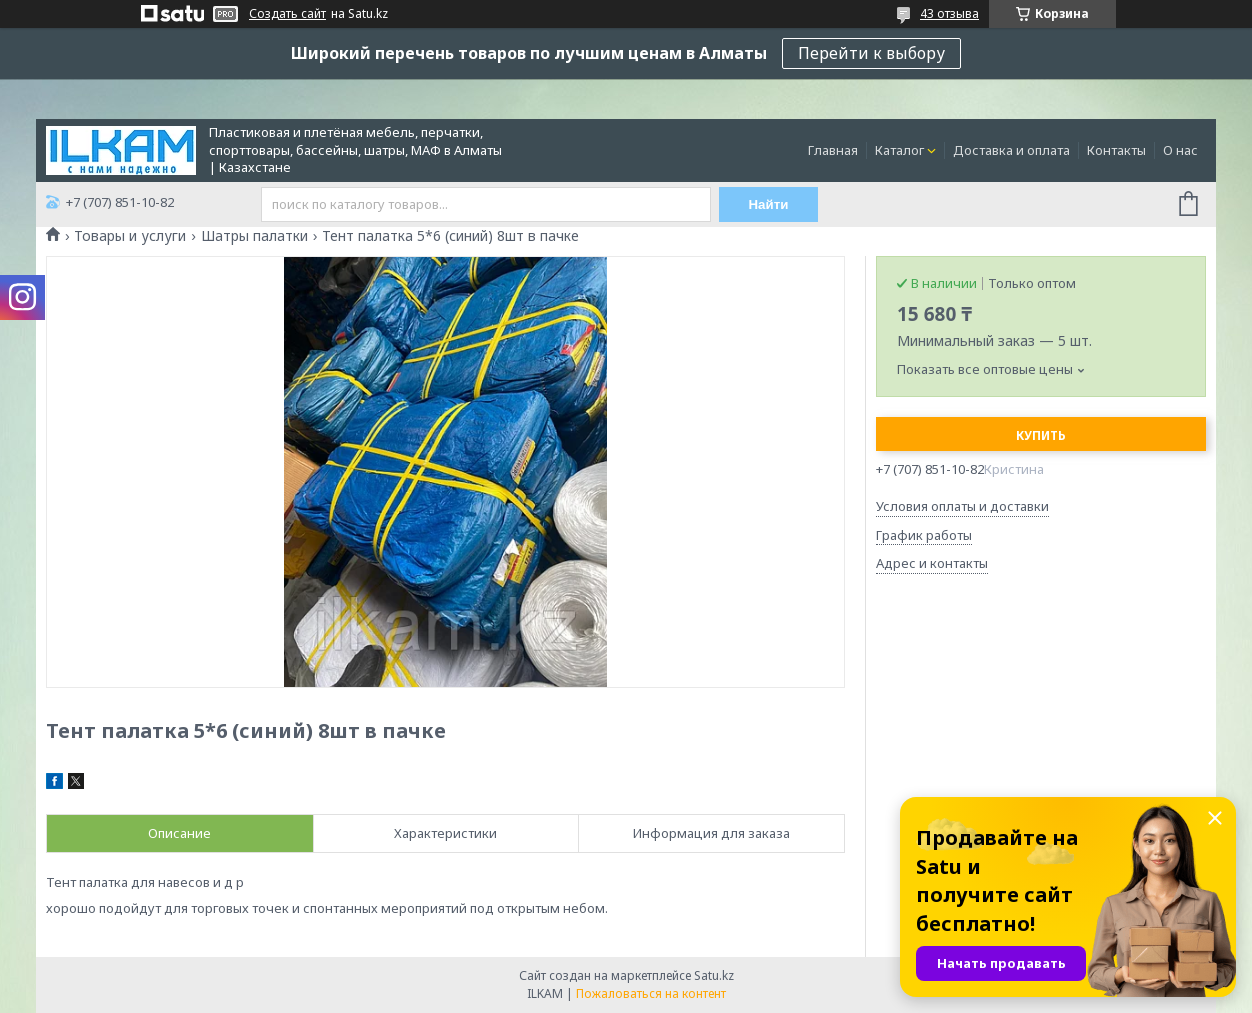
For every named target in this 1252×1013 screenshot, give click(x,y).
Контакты (1116, 150)
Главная (833, 150)
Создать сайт (287, 14)
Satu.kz (714, 975)
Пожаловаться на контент (651, 993)
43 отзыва (949, 13)
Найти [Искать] (769, 204)
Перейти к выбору (871, 53)
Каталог (899, 150)
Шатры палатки (254, 236)
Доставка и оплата (1011, 150)
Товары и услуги (130, 236)
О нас (1180, 150)
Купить (1041, 435)
